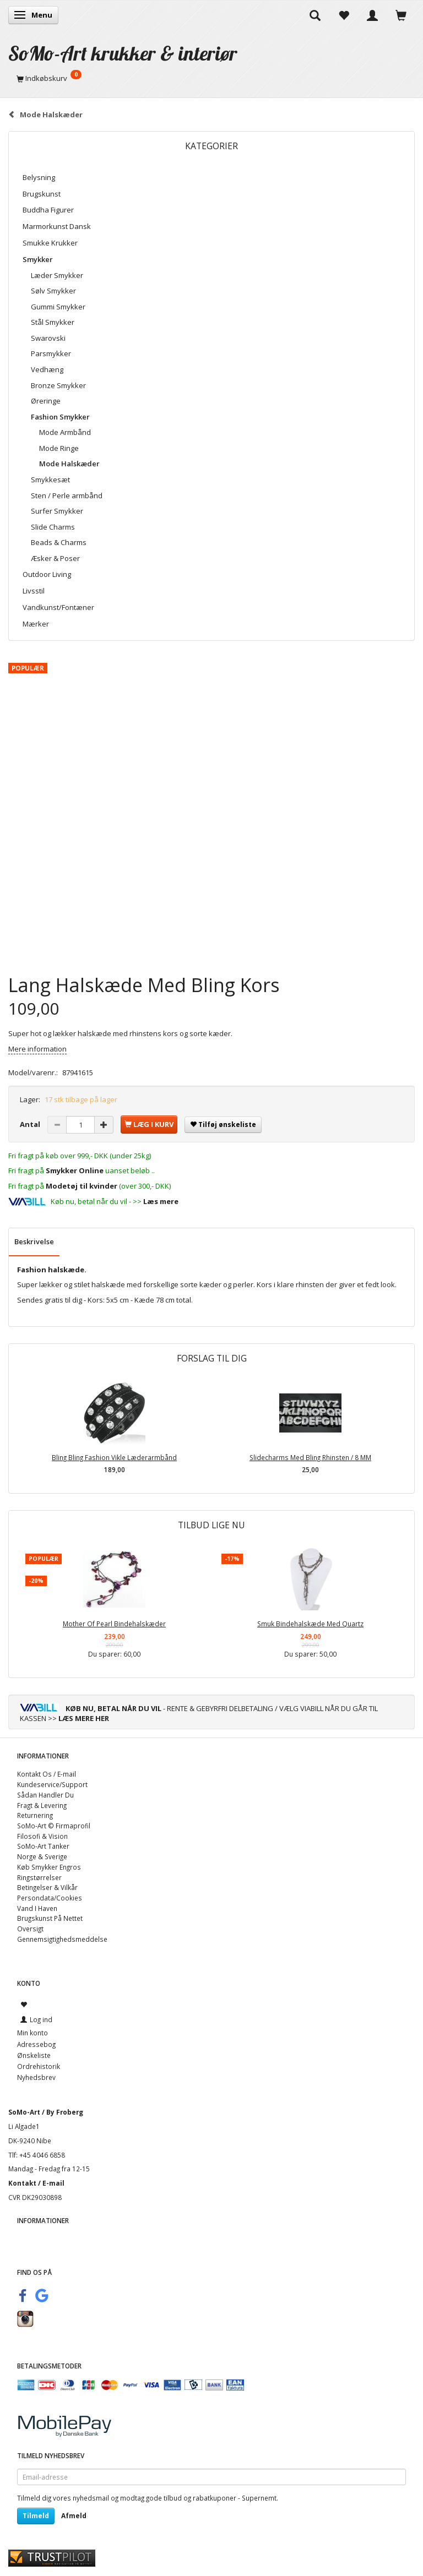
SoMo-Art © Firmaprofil (53, 1825)
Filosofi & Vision (42, 1836)
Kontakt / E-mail (36, 2183)
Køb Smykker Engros (49, 1866)
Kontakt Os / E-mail (46, 1773)
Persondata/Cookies (49, 1897)
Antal (31, 1124)
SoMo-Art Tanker (43, 1846)
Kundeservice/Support (52, 1784)
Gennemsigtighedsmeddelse (62, 1939)
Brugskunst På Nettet (50, 1918)
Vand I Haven (37, 1908)
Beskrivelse (34, 1241)
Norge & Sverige (42, 1856)
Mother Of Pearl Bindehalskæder (114, 1623)
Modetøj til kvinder (81, 1186)
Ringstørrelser (39, 1877)
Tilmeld (36, 2515)
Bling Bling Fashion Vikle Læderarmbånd (114, 1457)
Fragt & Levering (42, 1805)
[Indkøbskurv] (211, 78)
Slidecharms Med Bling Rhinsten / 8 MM (310, 1457)
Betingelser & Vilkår (47, 1887)
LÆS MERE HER (83, 1718)
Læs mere (160, 1201)
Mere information (37, 1049)
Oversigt (30, 1928)
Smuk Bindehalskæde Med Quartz (310, 1623)
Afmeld (73, 2515)
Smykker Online (75, 1170)
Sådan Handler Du (45, 1794)
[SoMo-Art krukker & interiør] (122, 53)
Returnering (35, 1815)
